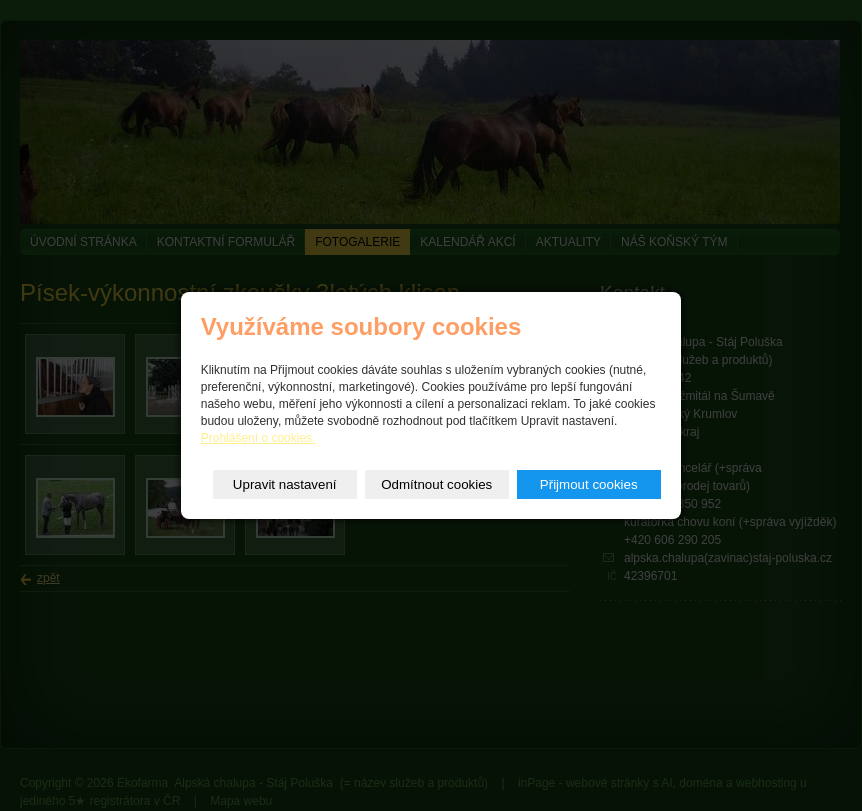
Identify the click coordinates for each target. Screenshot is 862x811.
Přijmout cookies (589, 484)
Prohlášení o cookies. (258, 438)
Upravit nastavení (285, 484)
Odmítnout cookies (436, 484)
